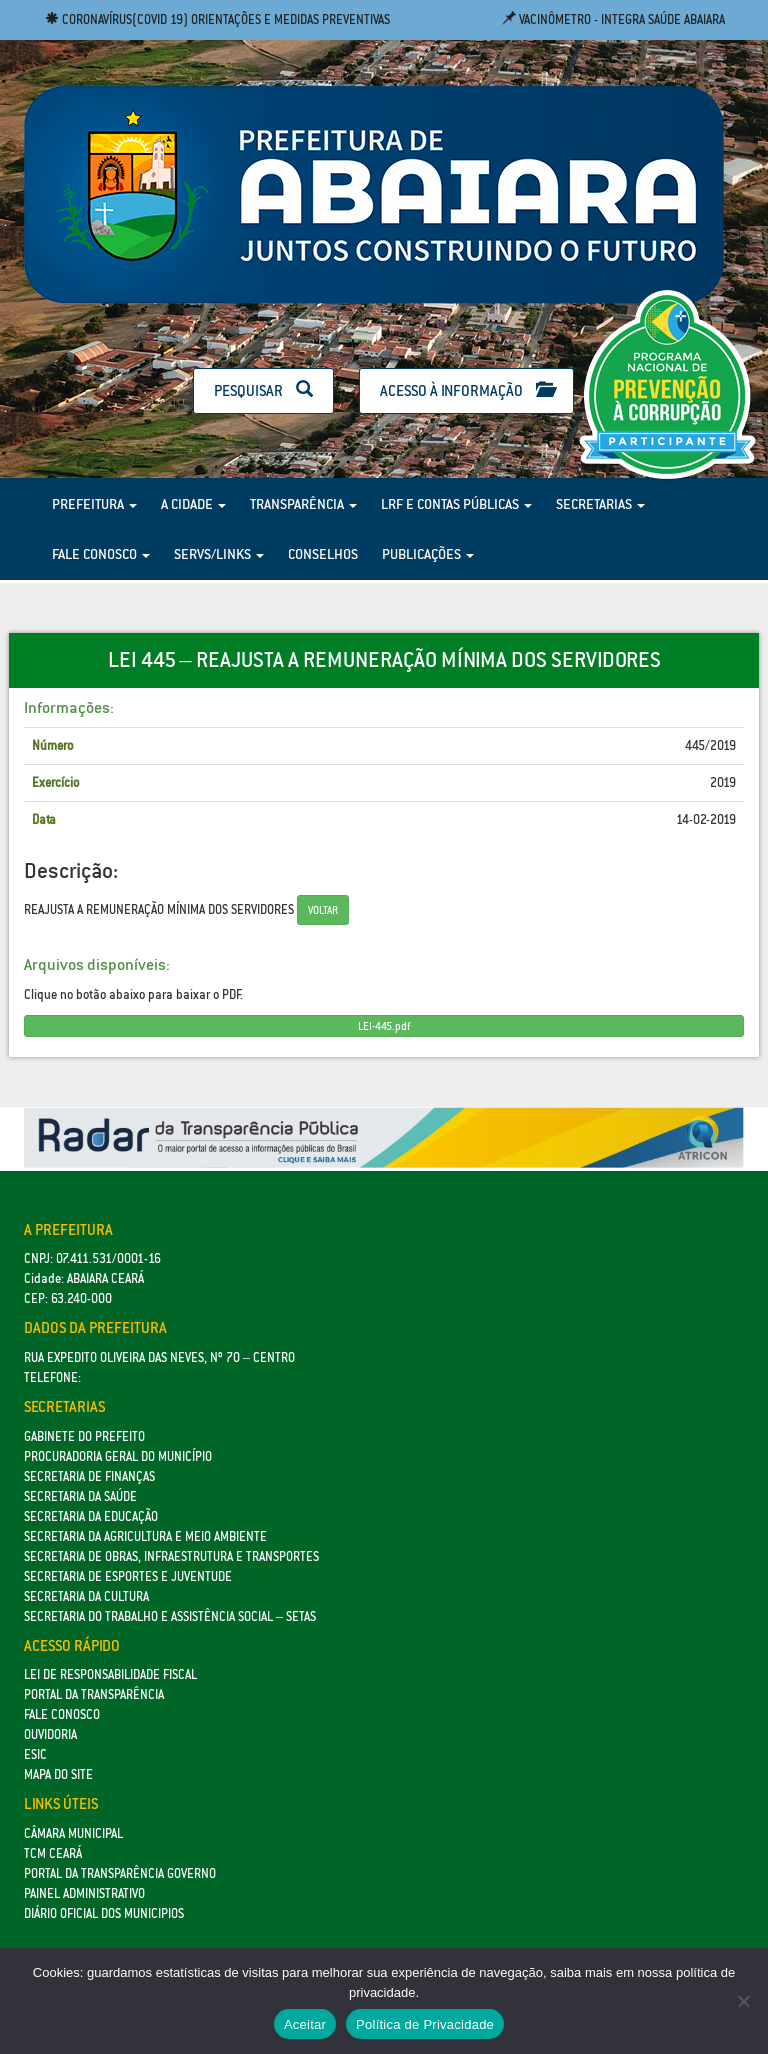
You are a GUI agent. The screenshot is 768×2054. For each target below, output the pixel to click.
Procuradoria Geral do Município (118, 1456)
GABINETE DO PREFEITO (84, 1436)
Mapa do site (58, 1774)
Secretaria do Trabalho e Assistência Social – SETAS (170, 1616)
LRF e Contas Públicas (456, 504)
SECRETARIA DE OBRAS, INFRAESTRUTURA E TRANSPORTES (171, 1556)
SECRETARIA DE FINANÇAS (89, 1476)
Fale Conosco (101, 554)
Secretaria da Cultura (86, 1596)
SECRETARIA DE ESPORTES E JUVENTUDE (128, 1576)
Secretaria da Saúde (80, 1496)
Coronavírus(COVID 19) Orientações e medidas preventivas (217, 19)
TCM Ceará (53, 1853)
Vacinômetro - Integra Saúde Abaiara (613, 19)
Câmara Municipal (73, 1833)
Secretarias (600, 504)
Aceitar (305, 2024)
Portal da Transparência (94, 1694)
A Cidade (193, 504)
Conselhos (323, 554)
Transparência (303, 504)
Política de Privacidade (425, 2024)
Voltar (323, 910)
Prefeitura (94, 504)
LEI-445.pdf (384, 1026)
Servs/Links (219, 554)
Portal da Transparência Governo (120, 1873)
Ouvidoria (50, 1734)
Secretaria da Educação (91, 1516)
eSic (35, 1754)
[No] (743, 2001)
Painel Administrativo (84, 1893)
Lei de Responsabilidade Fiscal (110, 1674)
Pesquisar (263, 390)
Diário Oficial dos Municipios (104, 1913)
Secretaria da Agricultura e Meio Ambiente (145, 1536)
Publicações (428, 554)
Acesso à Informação (466, 390)
